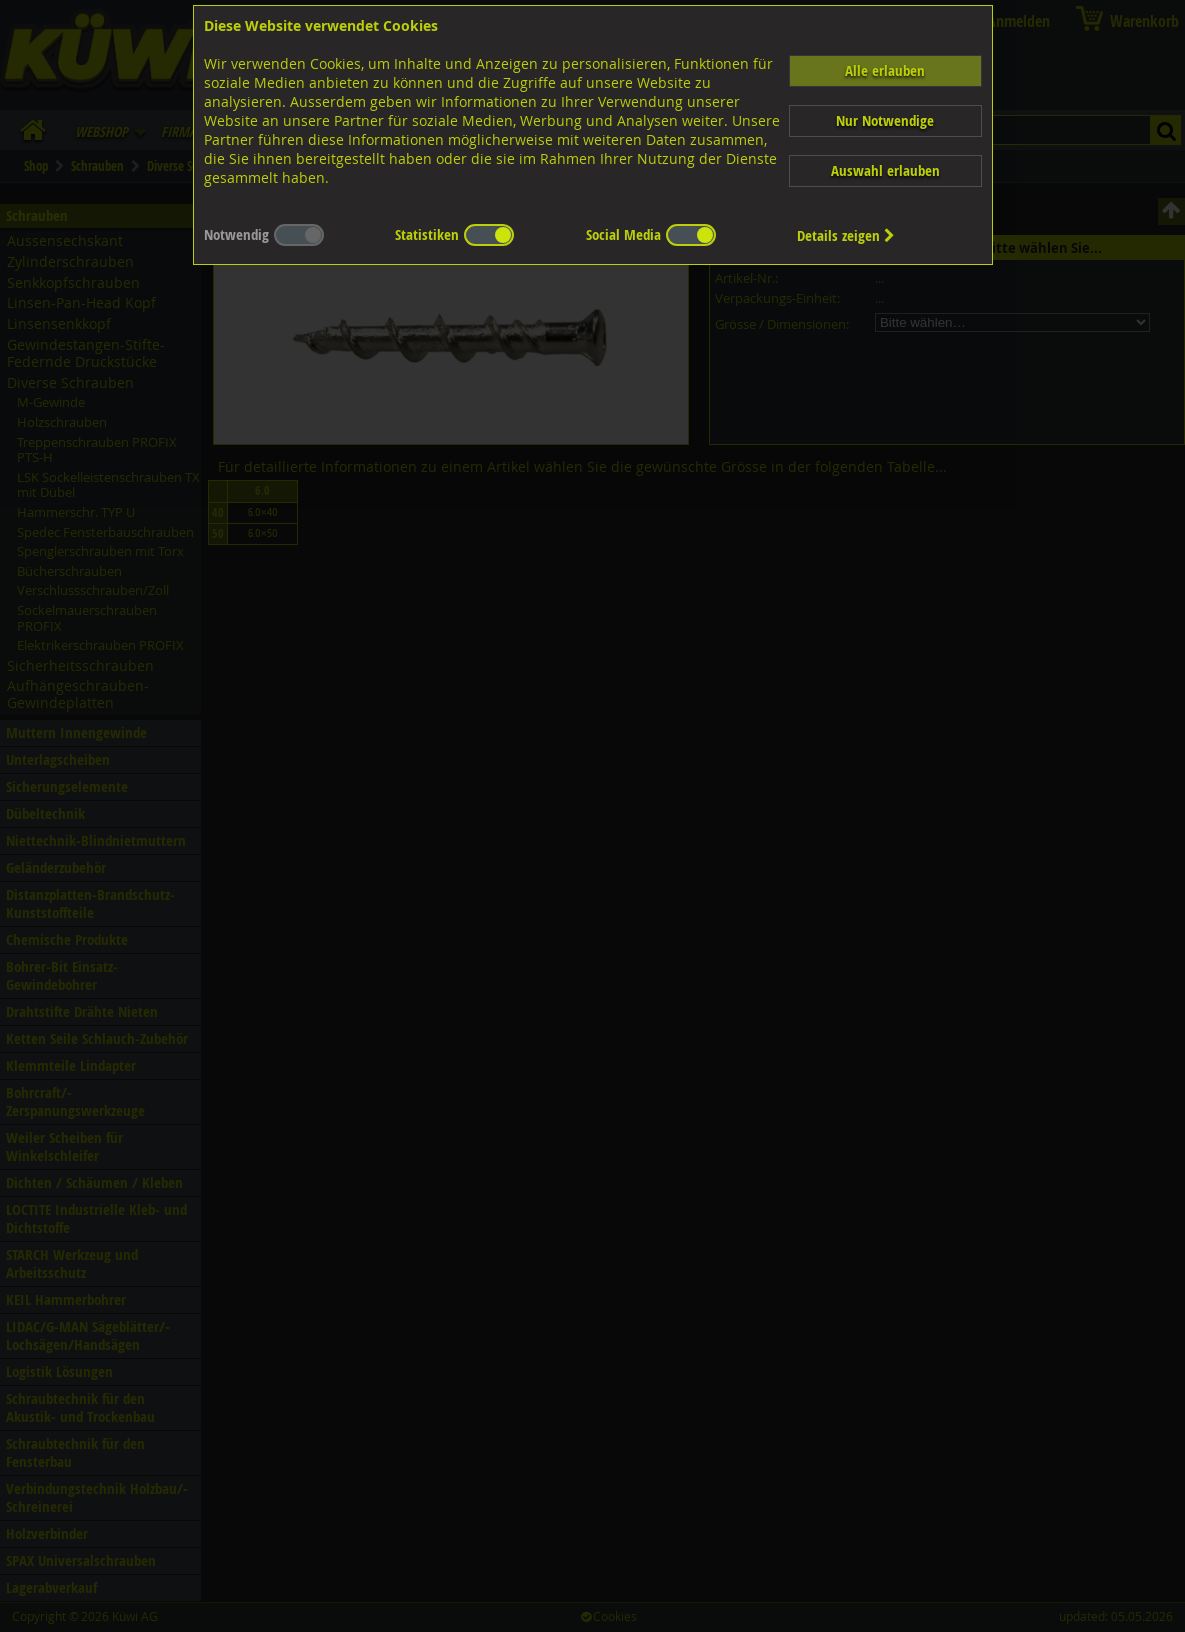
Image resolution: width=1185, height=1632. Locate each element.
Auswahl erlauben (885, 170)
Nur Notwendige (885, 120)
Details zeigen (846, 235)
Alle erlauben (885, 70)
